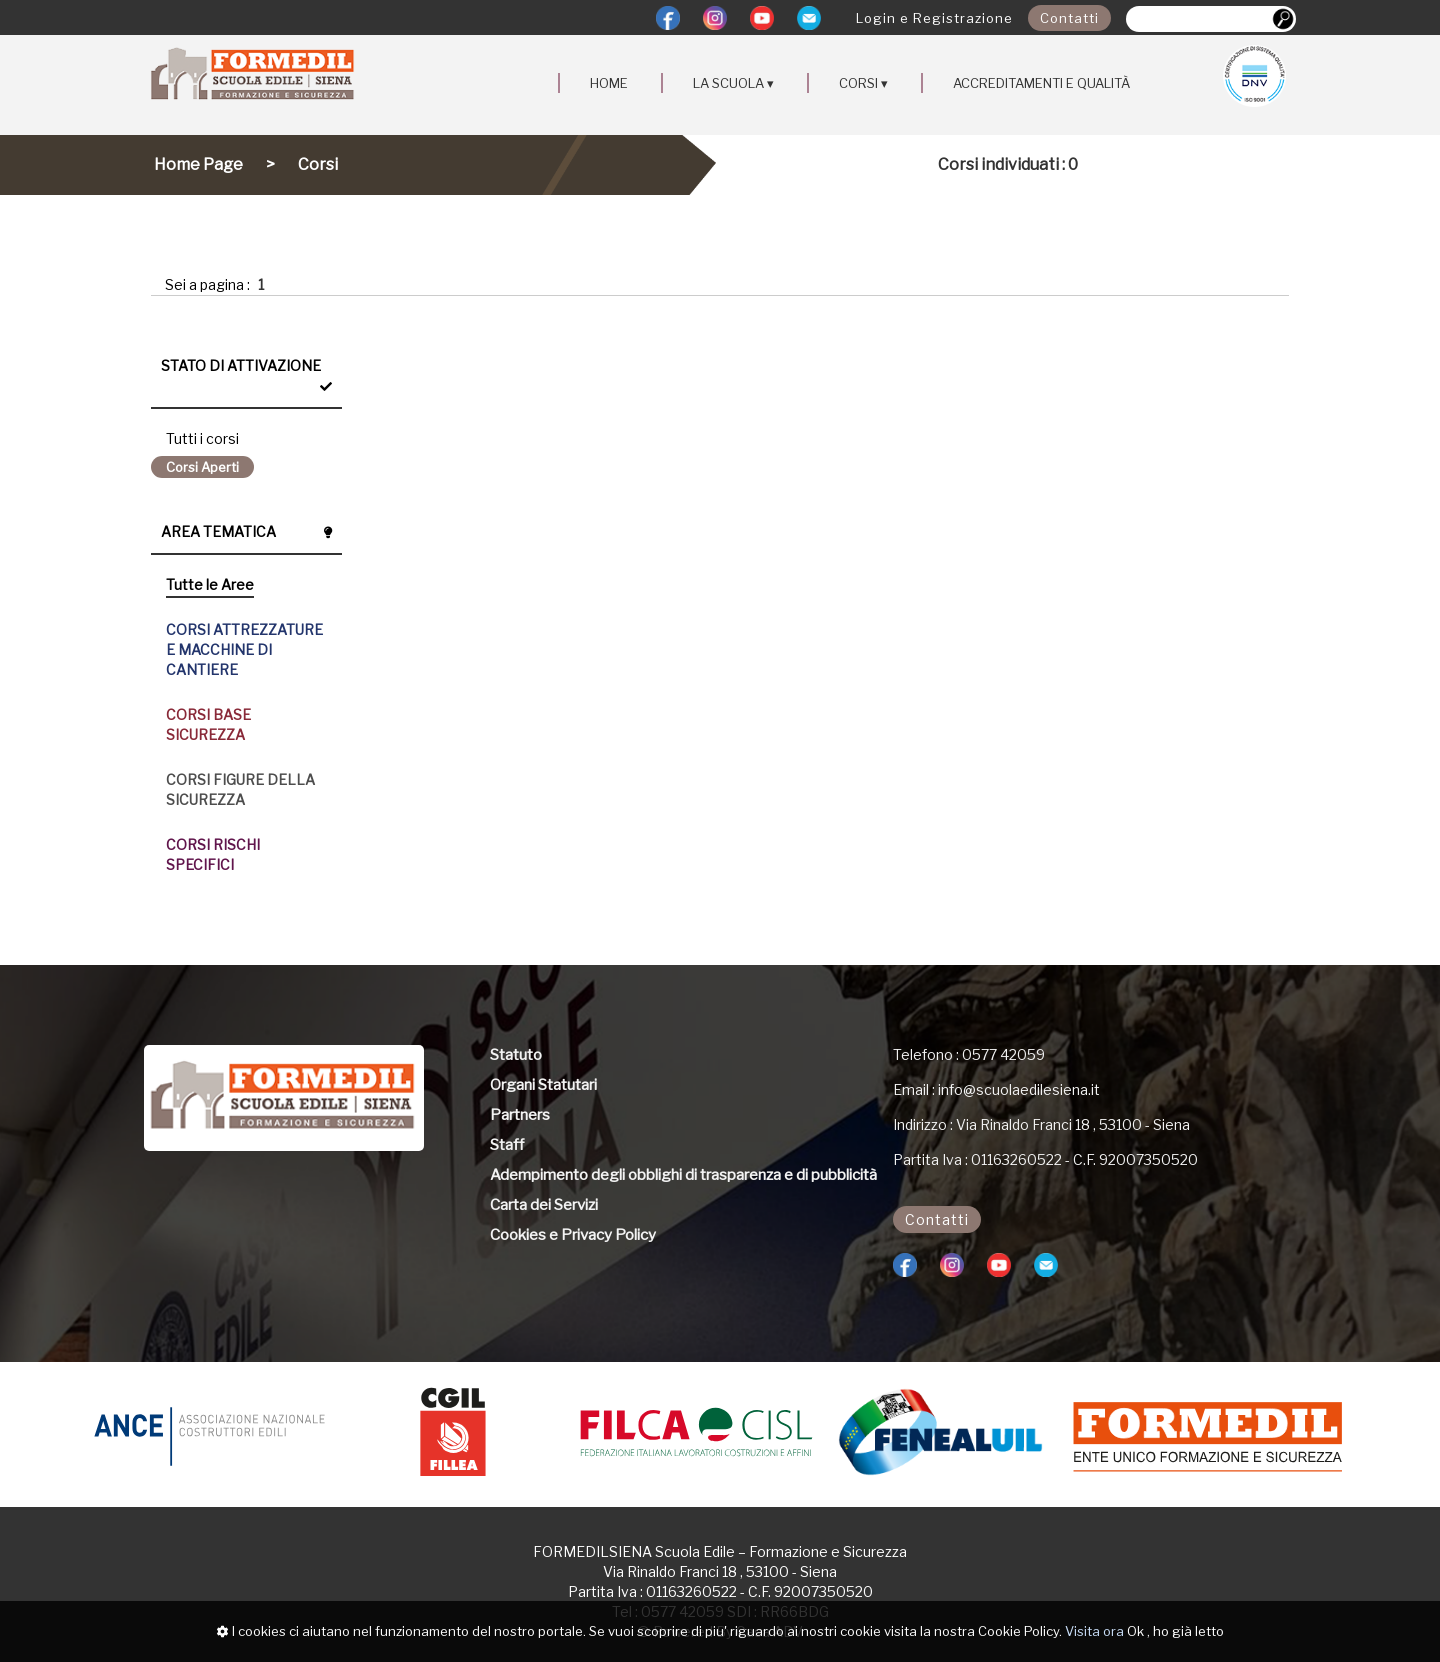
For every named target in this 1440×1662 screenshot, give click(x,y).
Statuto (516, 1055)
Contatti (1069, 18)
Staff (507, 1145)
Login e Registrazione (934, 18)
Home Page (198, 164)
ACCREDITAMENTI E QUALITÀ (1041, 83)
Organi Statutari (543, 1085)
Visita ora (1094, 1631)
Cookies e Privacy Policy (573, 1235)
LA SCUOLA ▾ (733, 83)
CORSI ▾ (863, 83)
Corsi (318, 164)
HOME (609, 83)
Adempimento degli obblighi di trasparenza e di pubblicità (683, 1175)
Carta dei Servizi (544, 1205)
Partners (520, 1115)
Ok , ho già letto (1175, 1631)
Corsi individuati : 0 (1008, 164)
